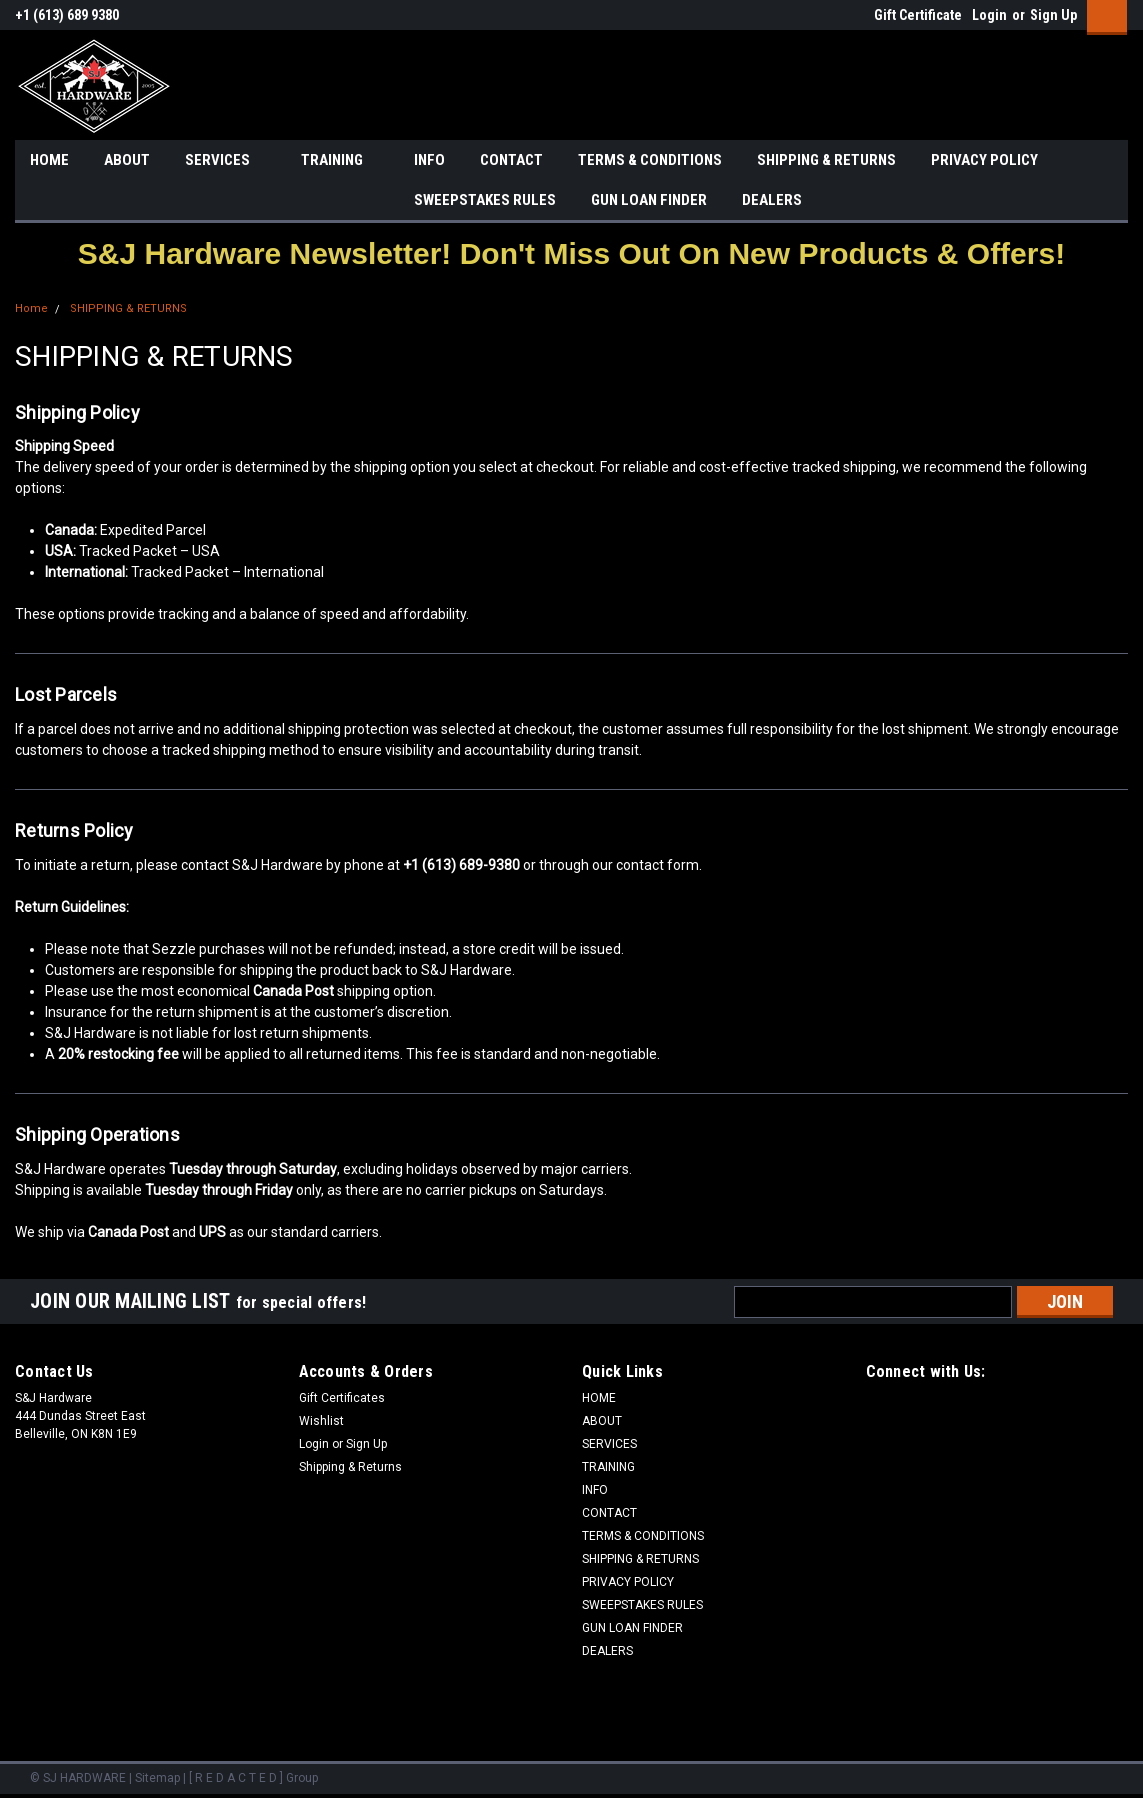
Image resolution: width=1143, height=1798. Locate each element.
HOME (49, 160)
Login (989, 15)
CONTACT (511, 160)
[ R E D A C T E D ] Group (253, 1778)
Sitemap (157, 1778)
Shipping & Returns (350, 1467)
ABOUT (127, 160)
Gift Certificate (918, 15)
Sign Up (1053, 15)
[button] (571, 253)
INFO (429, 160)
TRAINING (340, 161)
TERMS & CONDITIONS (650, 160)
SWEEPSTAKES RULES (485, 200)
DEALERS (772, 200)
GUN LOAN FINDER (649, 200)
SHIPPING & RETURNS (826, 160)
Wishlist (321, 1421)
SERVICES (225, 161)
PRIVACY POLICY (984, 160)
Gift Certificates (342, 1398)
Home (31, 308)
